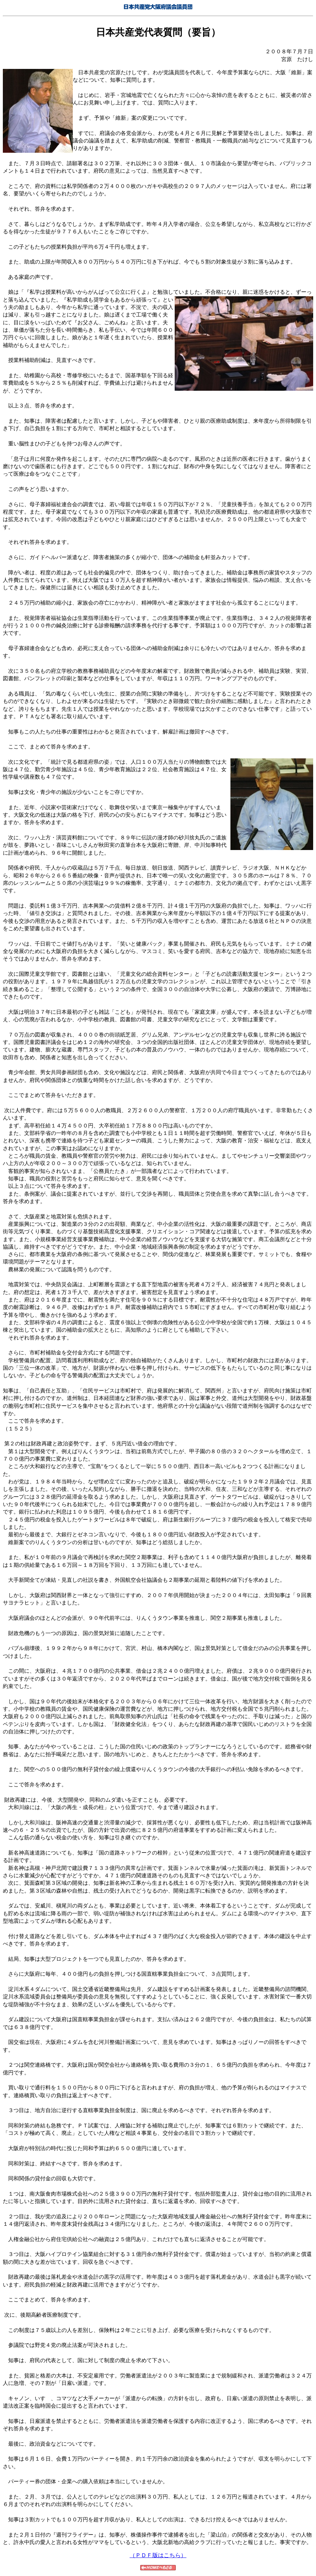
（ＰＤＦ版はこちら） (158, 2555)
